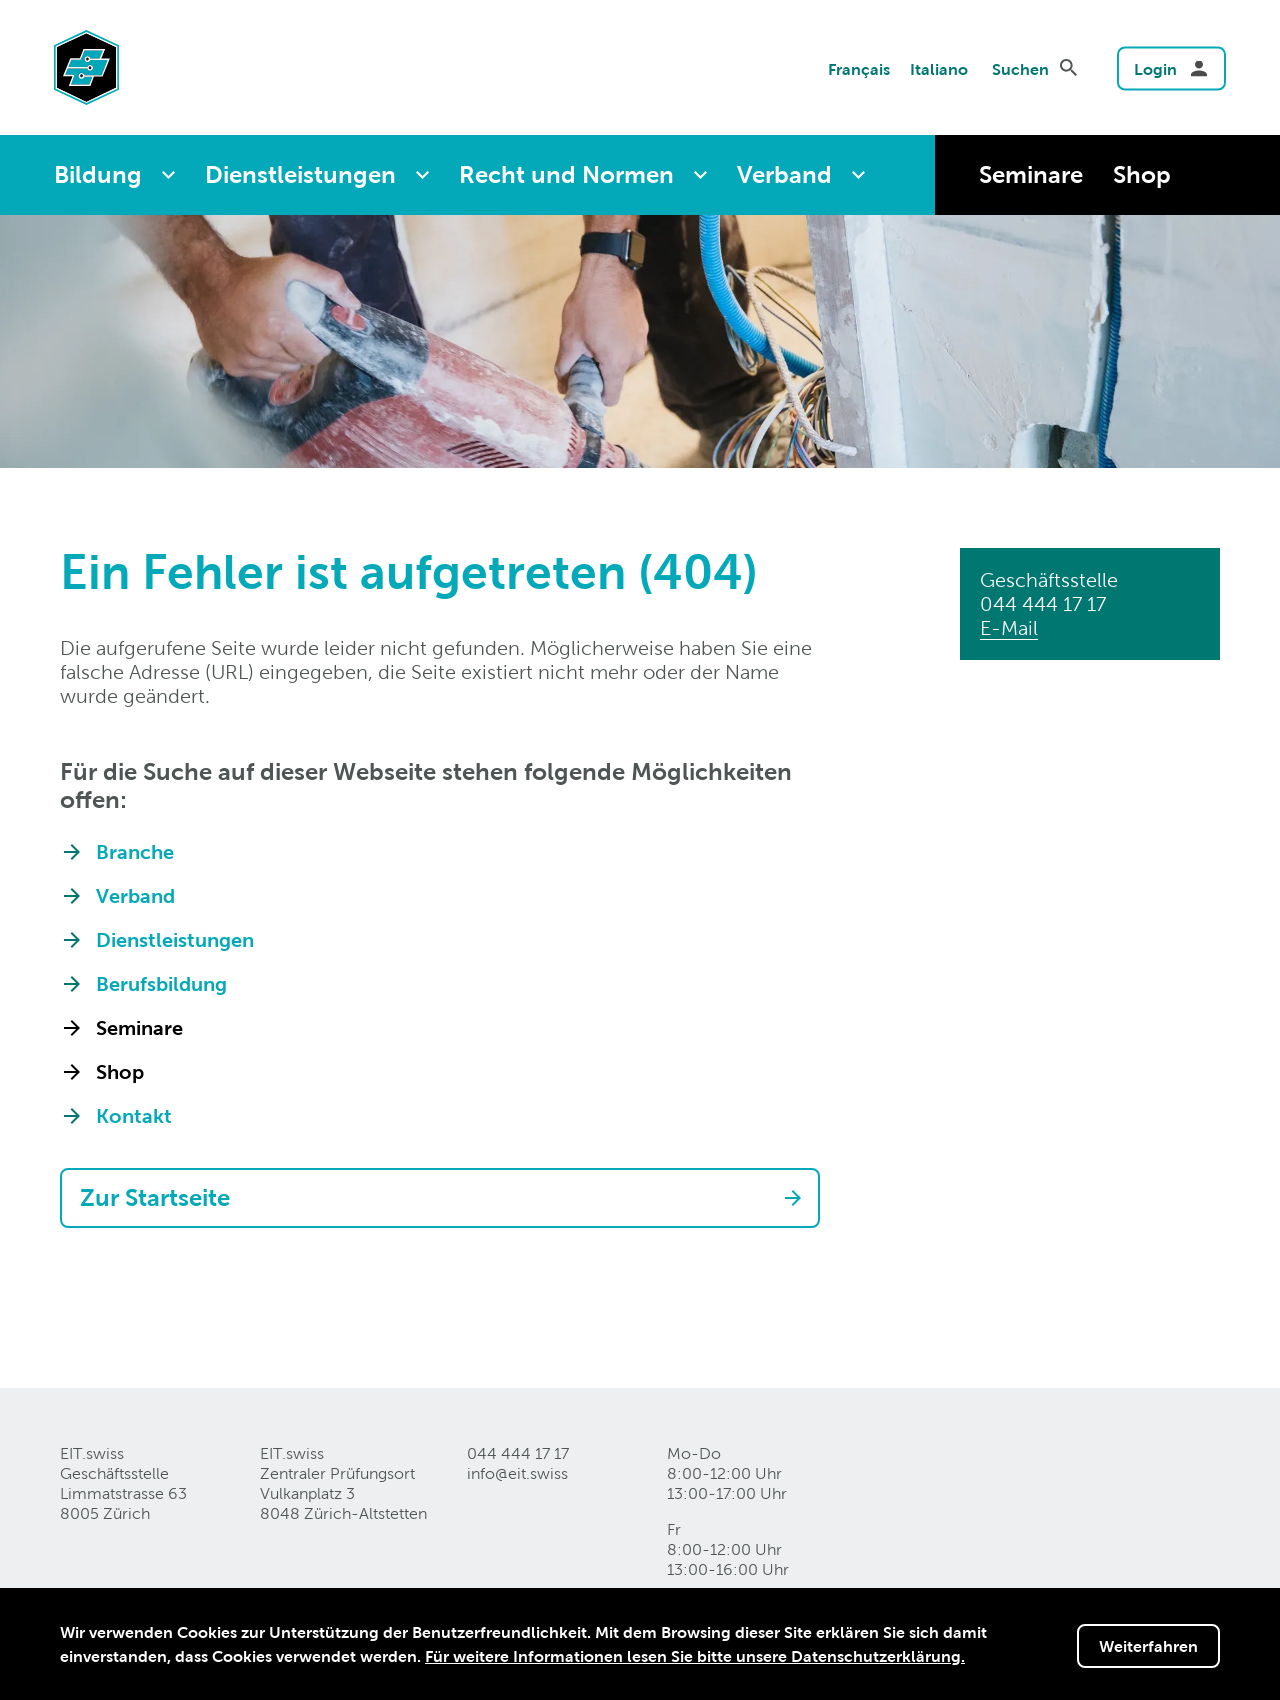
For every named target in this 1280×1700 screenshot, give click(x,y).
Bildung (98, 174)
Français (859, 68)
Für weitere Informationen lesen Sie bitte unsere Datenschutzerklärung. (695, 1656)
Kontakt (134, 1116)
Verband (784, 174)
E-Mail (1009, 628)
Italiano (939, 68)
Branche (135, 852)
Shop (1142, 174)
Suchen (1020, 68)
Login (1155, 68)
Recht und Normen (566, 174)
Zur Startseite (155, 1197)
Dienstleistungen (300, 174)
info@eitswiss (517, 1473)
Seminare (1031, 174)
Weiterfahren (1148, 1646)
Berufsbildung (161, 984)
